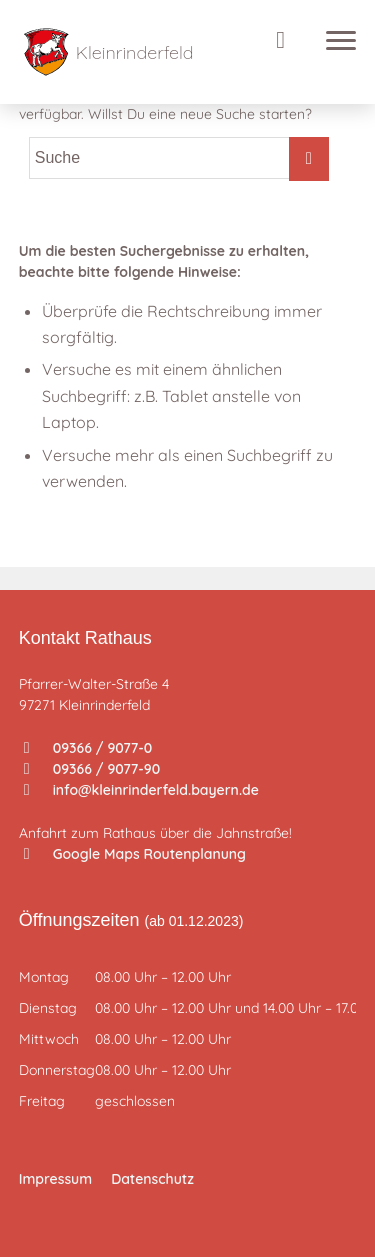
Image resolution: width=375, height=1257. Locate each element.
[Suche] (296, 40)
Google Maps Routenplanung (135, 854)
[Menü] (336, 40)
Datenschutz (152, 1179)
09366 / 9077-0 (88, 748)
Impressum (55, 1179)
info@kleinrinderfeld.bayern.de (141, 790)
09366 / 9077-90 (92, 769)
